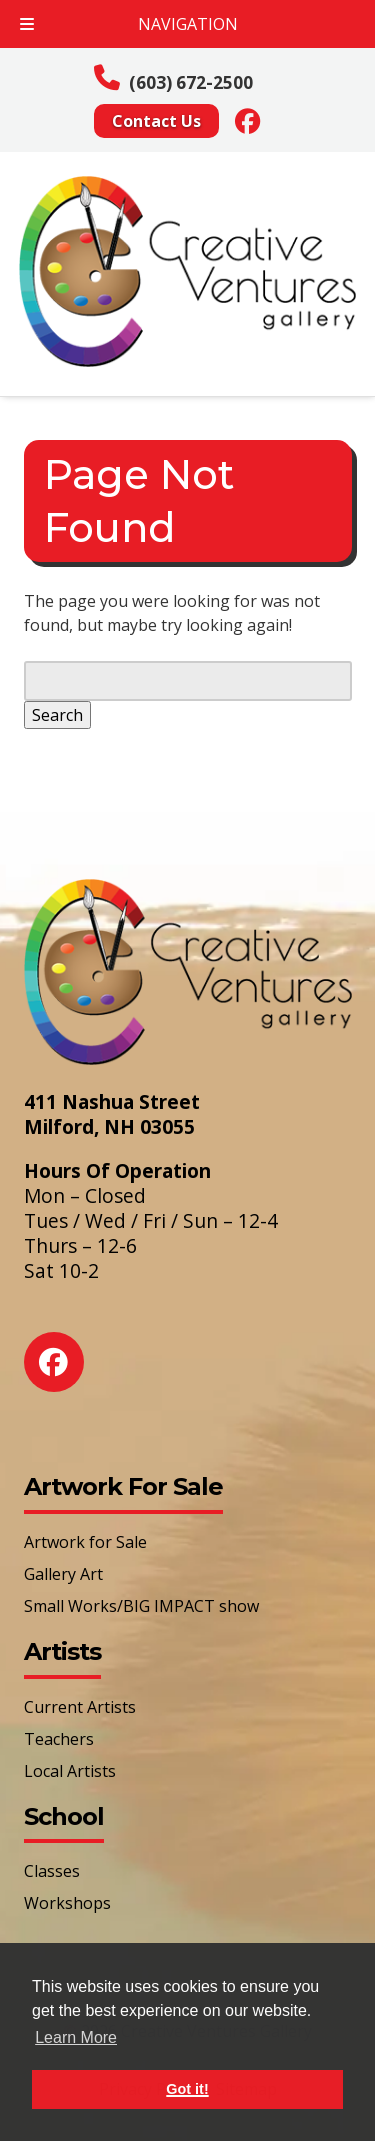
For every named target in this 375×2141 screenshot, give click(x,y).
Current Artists (80, 1707)
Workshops (67, 1903)
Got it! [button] (187, 2089)
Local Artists (70, 1771)
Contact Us (156, 121)
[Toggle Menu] (27, 24)
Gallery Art (63, 1574)
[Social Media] (248, 120)
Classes (52, 1871)
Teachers (59, 1739)
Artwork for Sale (85, 1542)
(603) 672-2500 (191, 82)
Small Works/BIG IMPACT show (141, 1606)
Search (57, 715)
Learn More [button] (76, 2037)
